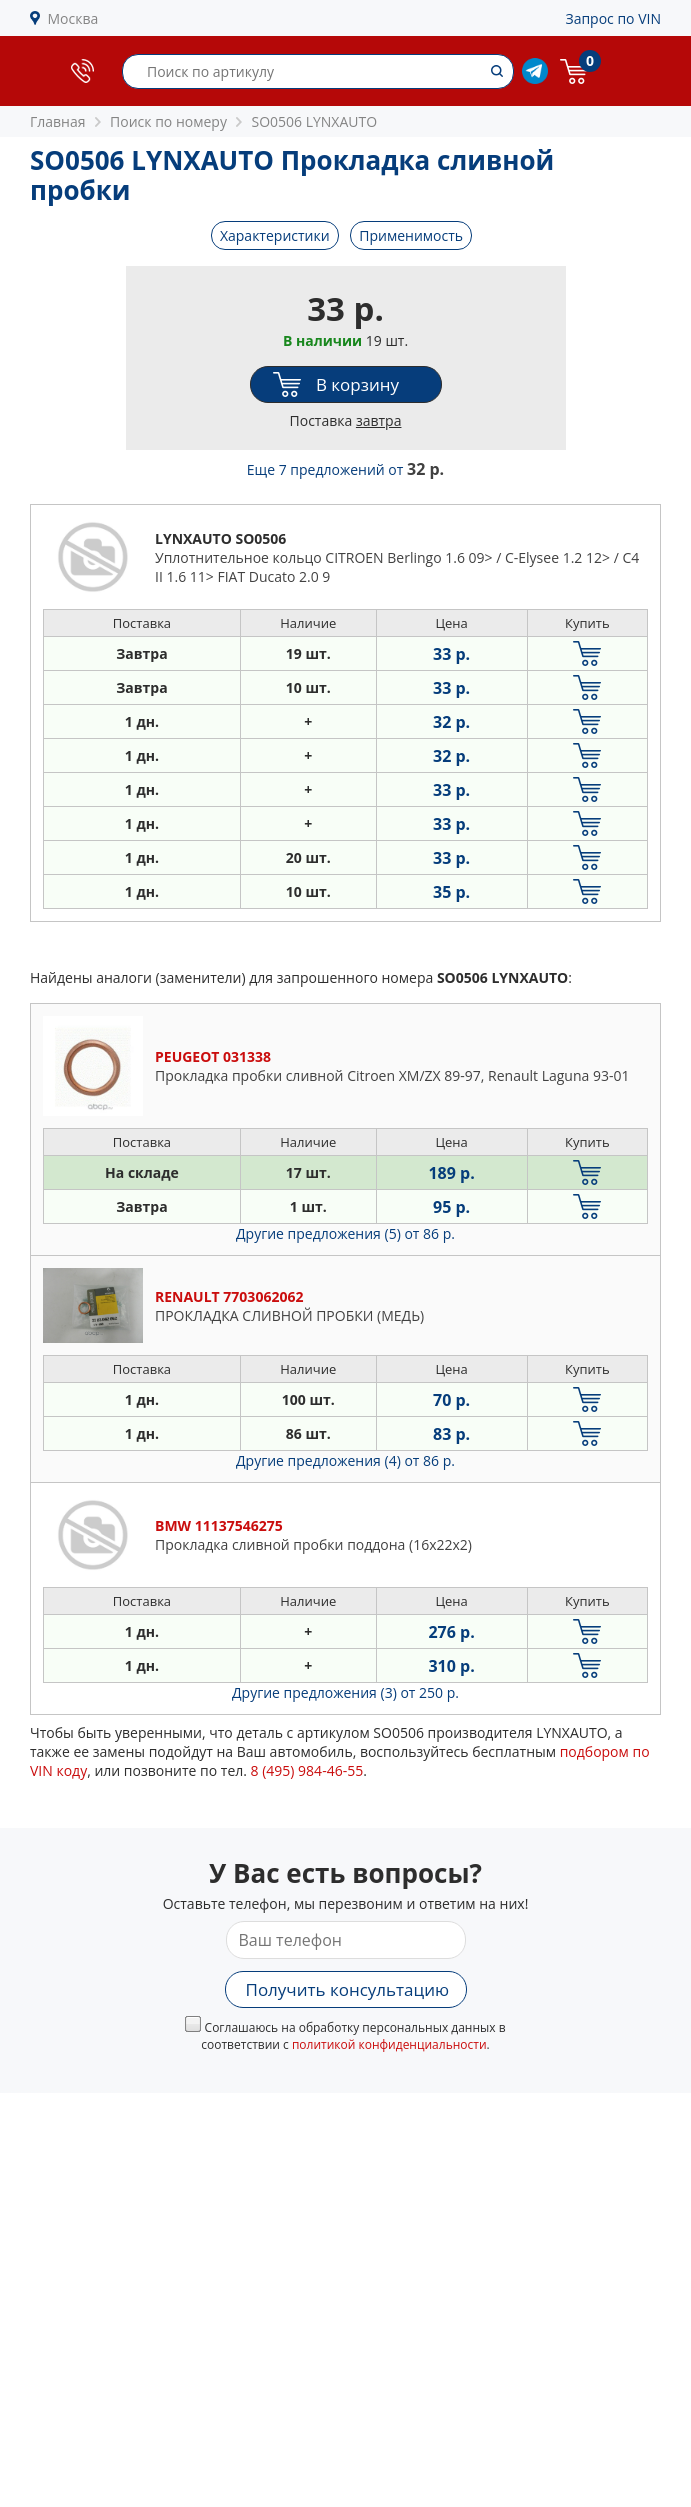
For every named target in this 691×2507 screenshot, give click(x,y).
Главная (58, 121)
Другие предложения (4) (345, 1460)
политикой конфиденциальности (389, 2044)
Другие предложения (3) (345, 1692)
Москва (73, 18)
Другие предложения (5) (345, 1233)
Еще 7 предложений (345, 469)
